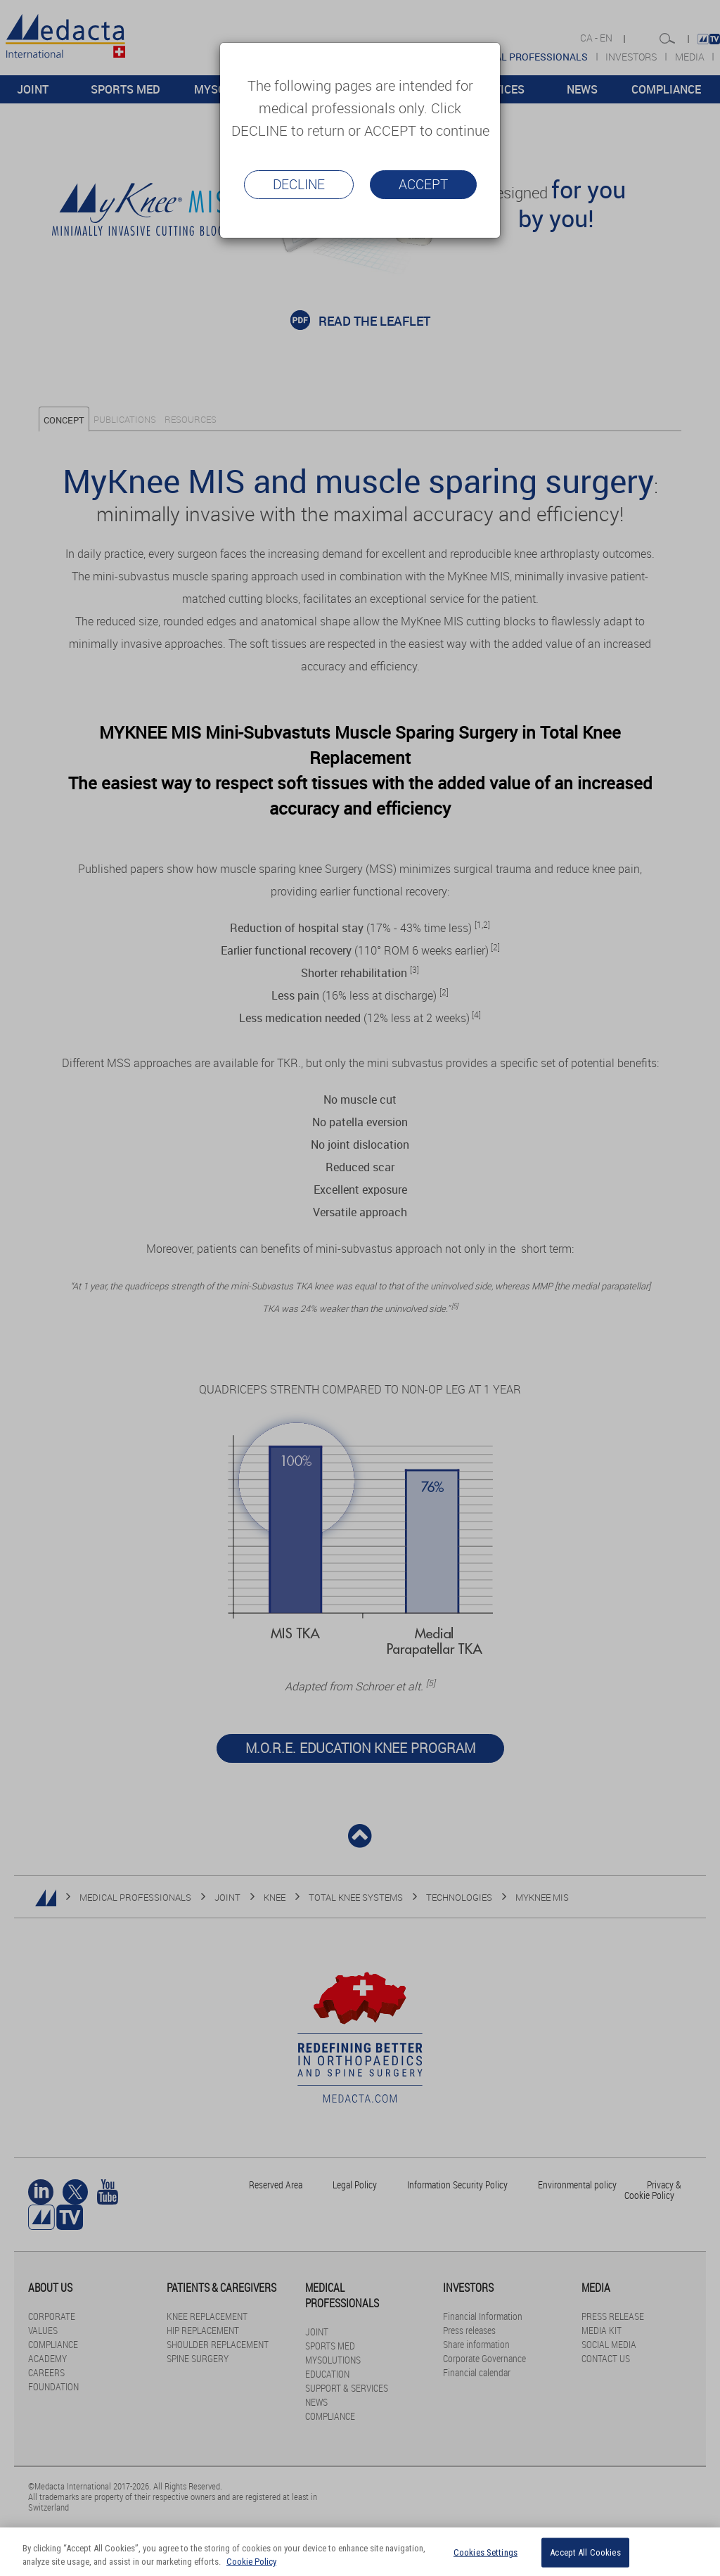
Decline (299, 184)
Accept (423, 184)
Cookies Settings (486, 2552)
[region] (360, 2551)
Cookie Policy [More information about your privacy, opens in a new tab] (251, 2561)
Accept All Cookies (585, 2552)
